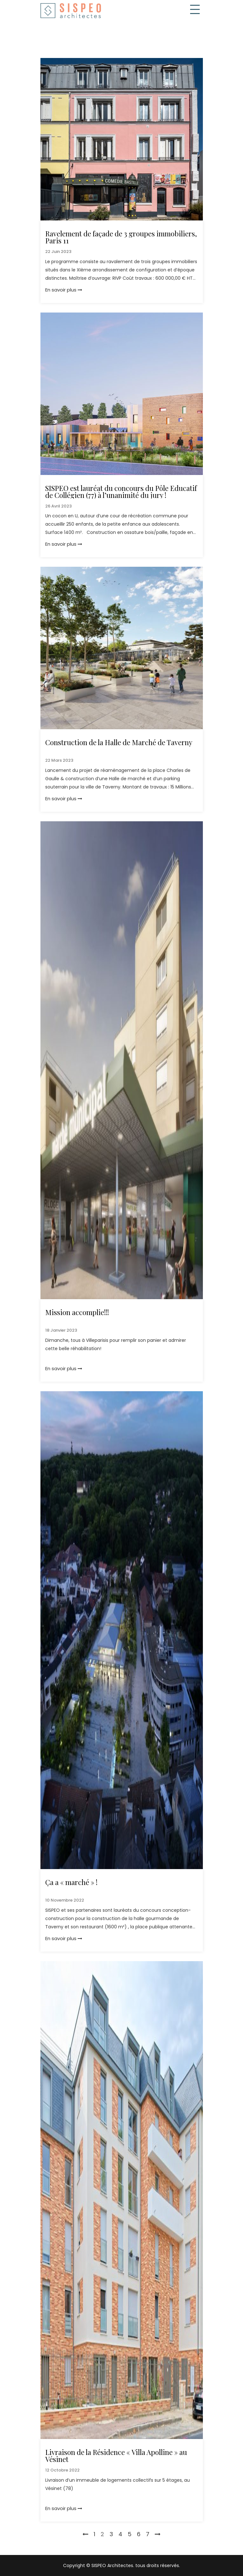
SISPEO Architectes (111, 2565)
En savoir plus (63, 290)
